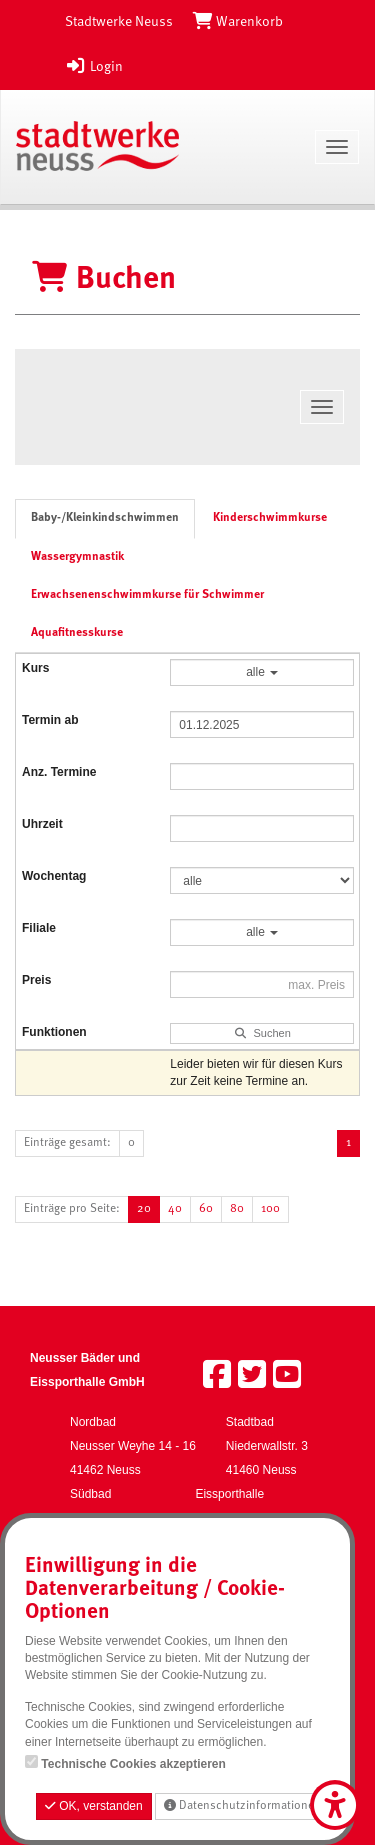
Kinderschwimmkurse (270, 518)
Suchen (262, 1033)
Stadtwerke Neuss (119, 22)
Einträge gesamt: (67, 1143)
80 (237, 1209)
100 (270, 1209)
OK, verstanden (94, 1806)
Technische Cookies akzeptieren (133, 1764)
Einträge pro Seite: (72, 1209)
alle (262, 672)
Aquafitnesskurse (77, 633)
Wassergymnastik (77, 557)
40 (175, 1209)
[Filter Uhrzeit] (262, 828)
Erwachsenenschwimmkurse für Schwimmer (147, 595)
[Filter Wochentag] (262, 880)
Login (94, 67)
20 (144, 1209)
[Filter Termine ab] (262, 724)
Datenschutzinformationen (242, 1805)
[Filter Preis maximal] (262, 984)
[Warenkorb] (238, 22)
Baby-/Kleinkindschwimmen (105, 518)
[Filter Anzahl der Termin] (262, 776)
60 (206, 1209)
